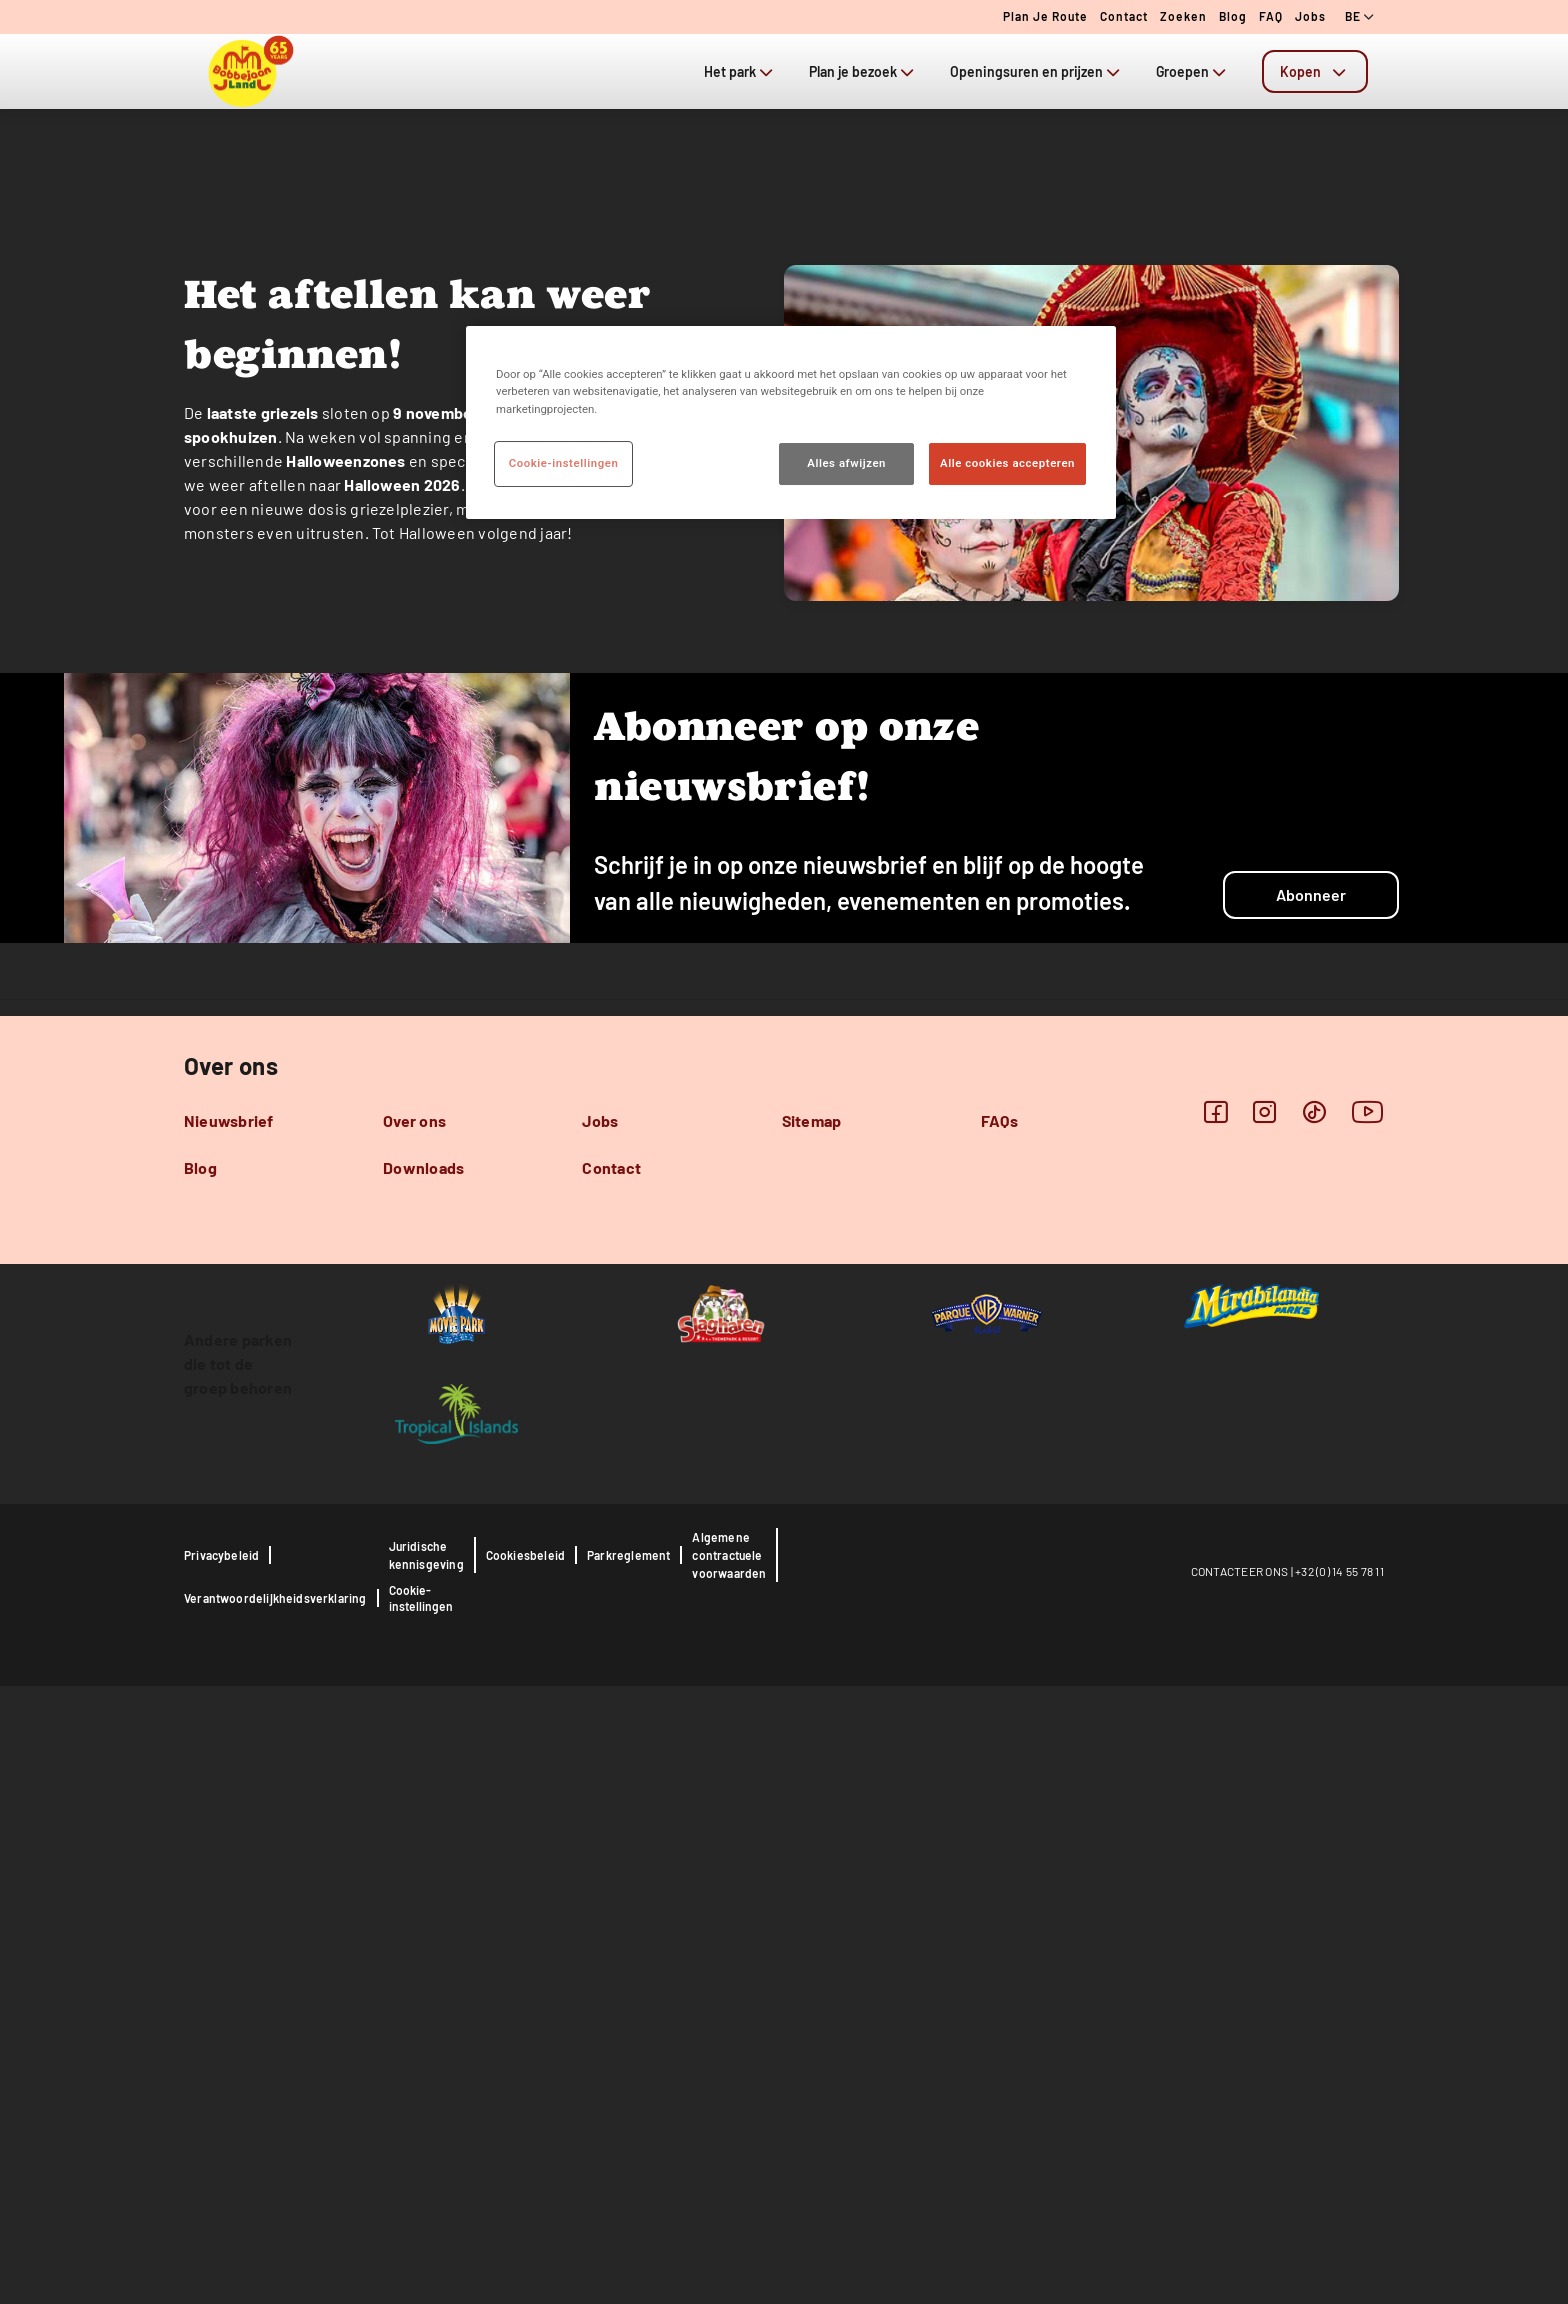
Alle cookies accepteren (1007, 463)
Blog (1233, 16)
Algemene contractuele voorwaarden (729, 2173)
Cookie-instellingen (421, 2216)
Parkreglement (628, 2173)
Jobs (1310, 16)
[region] (791, 422)
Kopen (1315, 71)
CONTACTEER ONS (1240, 2189)
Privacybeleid (221, 2173)
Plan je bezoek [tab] (863, 71)
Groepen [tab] (1193, 71)
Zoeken (1183, 16)
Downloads (423, 1785)
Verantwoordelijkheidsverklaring (275, 2216)
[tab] (1315, 71)
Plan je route (1045, 16)
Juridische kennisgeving (426, 2173)
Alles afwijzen (846, 463)
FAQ (1271, 16)
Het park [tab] (740, 71)
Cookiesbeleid (525, 2173)
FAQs (999, 1738)
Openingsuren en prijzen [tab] (1037, 71)
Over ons (414, 1738)
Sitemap (812, 1738)
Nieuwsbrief (229, 1738)
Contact (1124, 16)
